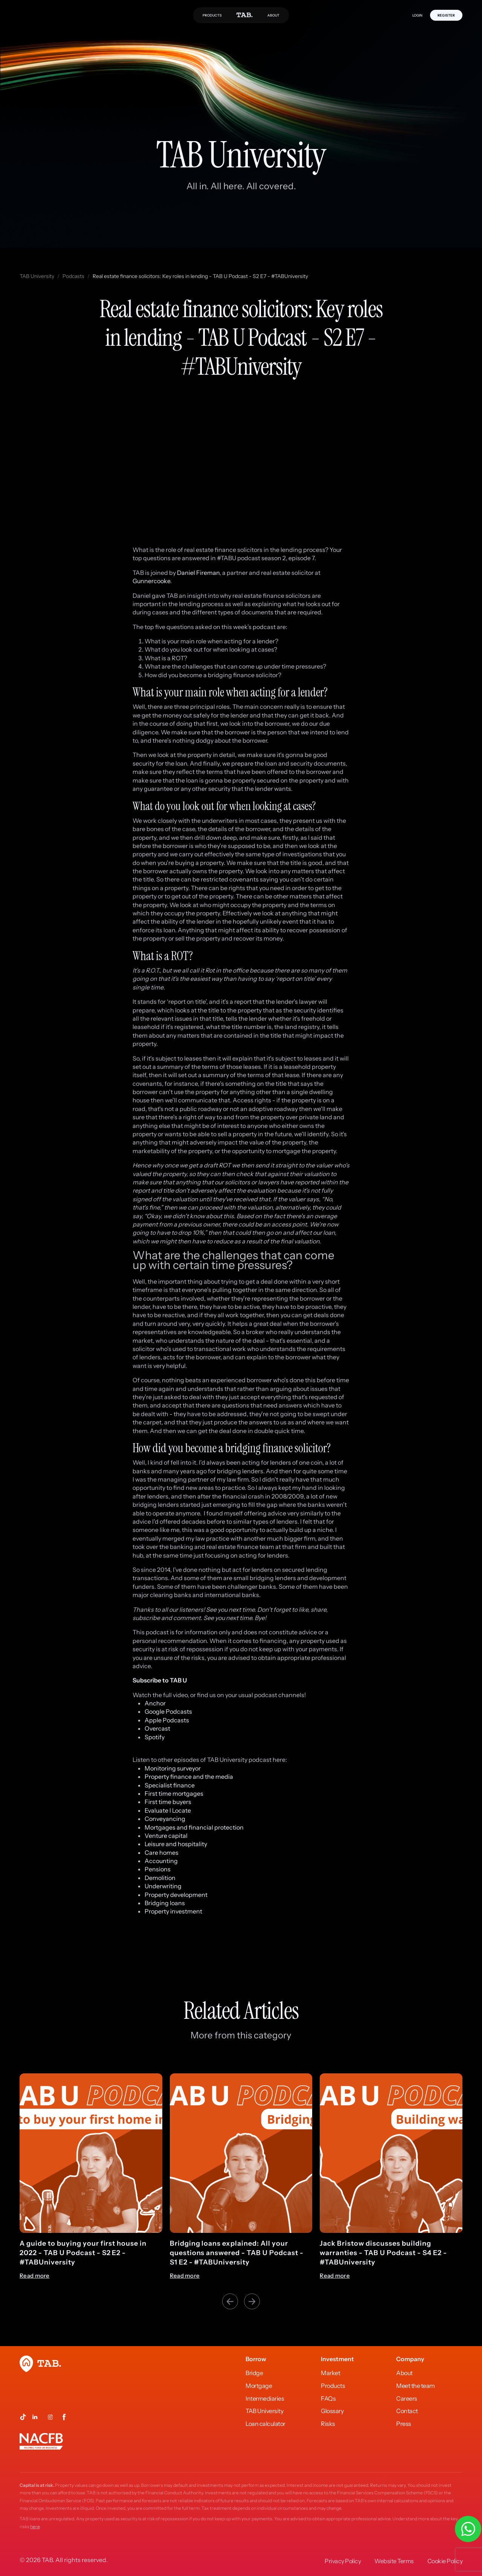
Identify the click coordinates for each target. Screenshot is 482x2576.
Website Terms (394, 2561)
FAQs (328, 2398)
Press (403, 2423)
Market (330, 2373)
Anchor (155, 1703)
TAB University (37, 276)
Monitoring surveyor (173, 1768)
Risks (328, 2423)
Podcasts (73, 276)
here (35, 2526)
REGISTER (446, 15)
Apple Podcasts (167, 1720)
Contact (407, 2411)
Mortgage (259, 2385)
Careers (406, 2398)
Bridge (254, 2373)
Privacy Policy (343, 2561)
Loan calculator (265, 2423)
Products (333, 2385)
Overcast (157, 1728)
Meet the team (415, 2385)
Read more (35, 2275)
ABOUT (273, 15)
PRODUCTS (212, 15)
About (404, 2373)
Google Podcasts (168, 1711)
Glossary (332, 2411)
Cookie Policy (445, 2561)
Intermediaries (265, 2398)
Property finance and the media (189, 1776)
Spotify (155, 1737)
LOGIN (417, 15)
